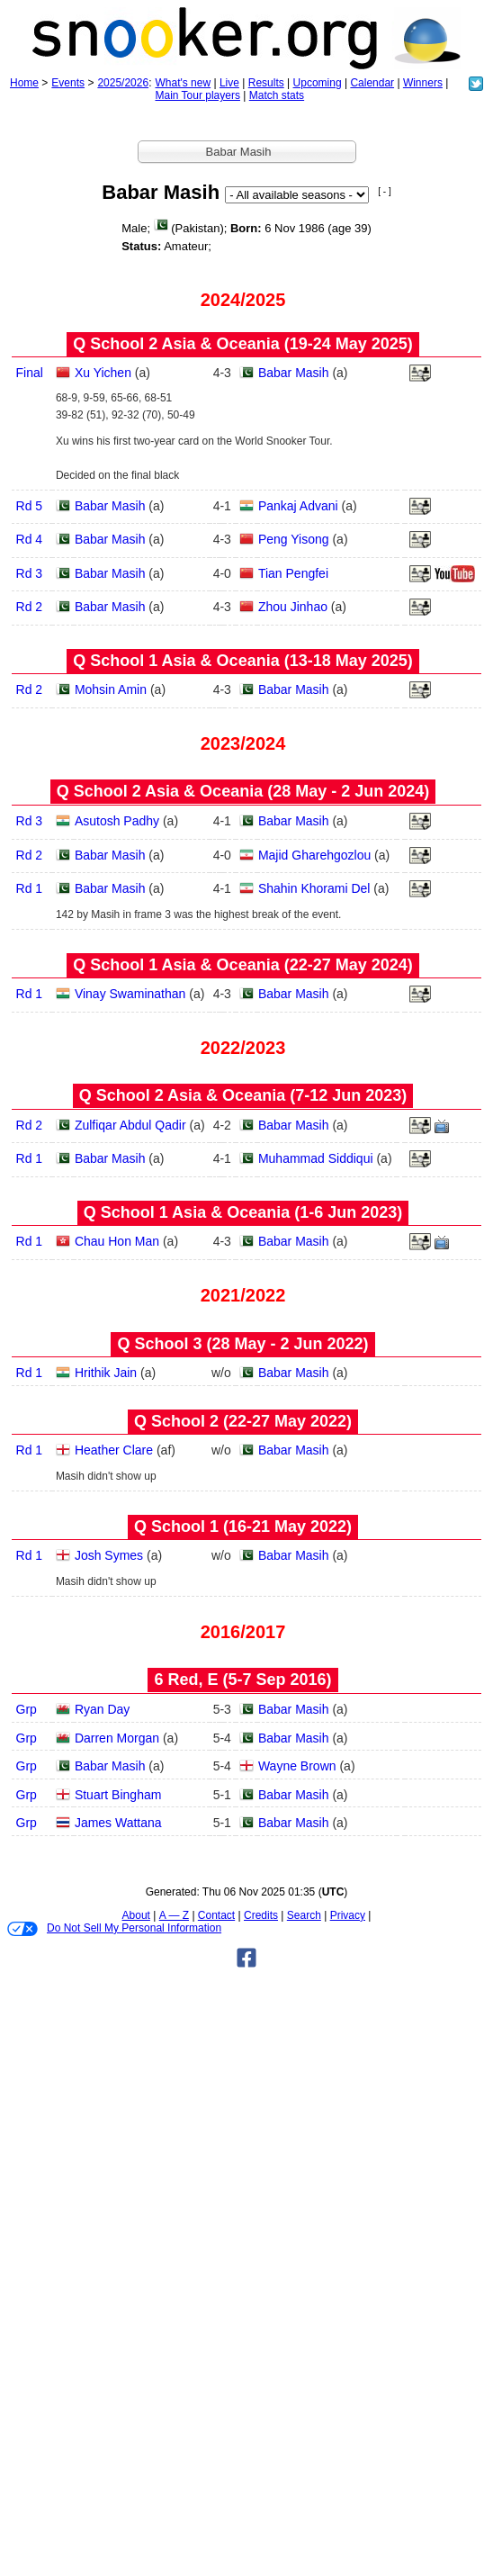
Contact (216, 1915)
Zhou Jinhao (292, 606)
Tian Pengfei (293, 573)
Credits (261, 1915)
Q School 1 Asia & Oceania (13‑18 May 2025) (243, 661)
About (136, 1915)
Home (24, 83)
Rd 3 (29, 573)
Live (229, 83)
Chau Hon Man (117, 1241)
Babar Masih (293, 372)
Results (266, 83)
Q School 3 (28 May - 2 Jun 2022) (242, 1344)
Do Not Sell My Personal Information (114, 1929)
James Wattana (118, 1822)
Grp (26, 1709)
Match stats (276, 95)
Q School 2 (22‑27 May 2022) (243, 1421)
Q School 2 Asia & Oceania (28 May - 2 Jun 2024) (243, 791)
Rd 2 (29, 606)
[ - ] (384, 191)
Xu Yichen (103, 372)
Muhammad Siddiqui (315, 1158)
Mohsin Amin (111, 689)
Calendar (372, 83)
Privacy (347, 1915)
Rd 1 (29, 888)
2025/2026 (122, 83)
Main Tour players (197, 95)
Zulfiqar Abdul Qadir (130, 1125)
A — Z (174, 1915)
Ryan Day (102, 1709)
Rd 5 (29, 506)
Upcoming (317, 83)
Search (304, 1915)
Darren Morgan (117, 1738)
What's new (183, 83)
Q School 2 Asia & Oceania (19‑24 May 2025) (243, 344)
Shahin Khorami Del (314, 888)
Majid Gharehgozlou (314, 855)
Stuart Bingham (118, 1795)
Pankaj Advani (298, 506)
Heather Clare (114, 1450)
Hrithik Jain (106, 1372)
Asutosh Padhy (117, 821)
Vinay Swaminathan (130, 993)
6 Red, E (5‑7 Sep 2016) (242, 1680)
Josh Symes (109, 1555)
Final (29, 372)
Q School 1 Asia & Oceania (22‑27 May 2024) (243, 965)
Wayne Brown (297, 1766)
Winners (423, 83)
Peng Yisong (293, 539)
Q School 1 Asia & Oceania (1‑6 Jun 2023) (243, 1212)
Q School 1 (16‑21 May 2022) (243, 1527)
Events (68, 83)
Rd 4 (29, 539)
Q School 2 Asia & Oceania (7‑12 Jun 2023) (243, 1095)
